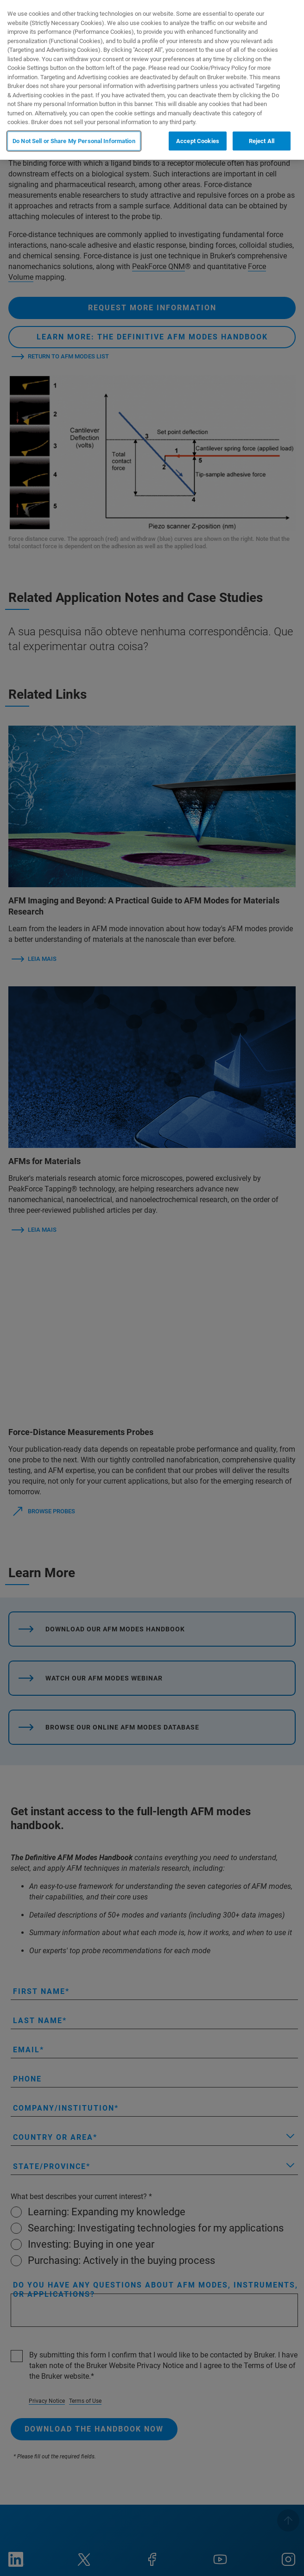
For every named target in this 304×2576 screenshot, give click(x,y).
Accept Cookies (197, 141)
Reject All (261, 141)
